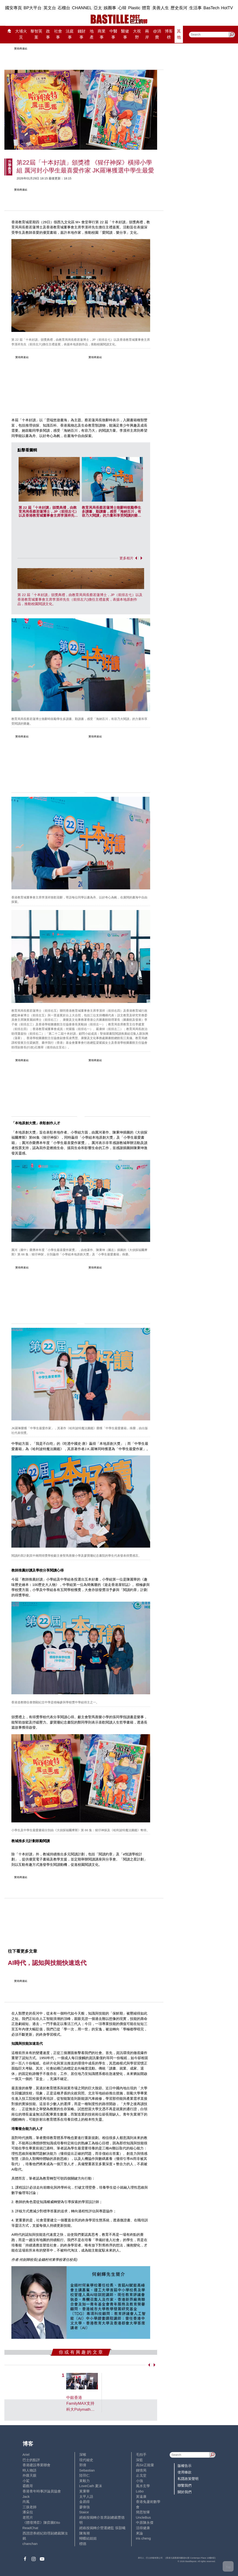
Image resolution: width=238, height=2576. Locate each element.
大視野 (137, 34)
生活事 (195, 8)
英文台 (49, 8)
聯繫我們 (185, 2485)
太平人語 (86, 2496)
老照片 (28, 2517)
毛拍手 (141, 2454)
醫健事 (125, 34)
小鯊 (26, 2481)
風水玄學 (143, 2486)
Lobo (140, 2491)
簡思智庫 (143, 2512)
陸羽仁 (84, 2475)
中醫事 (113, 34)
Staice (84, 2512)
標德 (82, 2544)
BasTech (211, 8)
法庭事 (70, 34)
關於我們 (185, 2492)
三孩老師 (29, 2507)
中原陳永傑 (144, 2522)
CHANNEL (82, 8)
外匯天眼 (29, 2475)
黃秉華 (84, 2491)
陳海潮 (84, 2533)
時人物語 (29, 2470)
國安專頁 (13, 8)
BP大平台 (33, 8)
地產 (92, 34)
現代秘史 (86, 2460)
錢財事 (82, 34)
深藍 (139, 2460)
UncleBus (143, 2517)
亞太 (98, 8)
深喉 (82, 2454)
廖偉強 (84, 2507)
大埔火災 (21, 34)
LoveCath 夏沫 (90, 2486)
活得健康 (143, 2528)
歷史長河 (179, 8)
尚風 (26, 2502)
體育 (146, 8)
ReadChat (30, 2528)
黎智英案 (36, 34)
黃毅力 (84, 2481)
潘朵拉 (28, 2512)
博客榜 (169, 34)
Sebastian (87, 2470)
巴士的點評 (31, 2460)
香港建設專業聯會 (36, 2465)
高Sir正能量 (145, 2465)
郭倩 (82, 2465)
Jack (26, 2496)
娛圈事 (110, 8)
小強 (139, 2481)
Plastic (134, 8)
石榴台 (64, 8)
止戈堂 (141, 2475)
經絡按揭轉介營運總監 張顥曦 (102, 2528)
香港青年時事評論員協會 (42, 2491)
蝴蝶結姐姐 (88, 2538)
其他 (179, 34)
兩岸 (147, 34)
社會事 (58, 34)
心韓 (122, 8)
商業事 (102, 34)
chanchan (30, 2544)
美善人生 (160, 8)
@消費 (157, 34)
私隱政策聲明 (188, 2479)
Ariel (26, 2454)
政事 (48, 34)
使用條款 (185, 2472)
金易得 (84, 2502)
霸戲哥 (28, 2486)
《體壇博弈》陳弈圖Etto (41, 2522)
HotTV (227, 8)
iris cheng (143, 2538)
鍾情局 (141, 2470)
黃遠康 (141, 2496)
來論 (139, 2533)
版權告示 (185, 2466)
